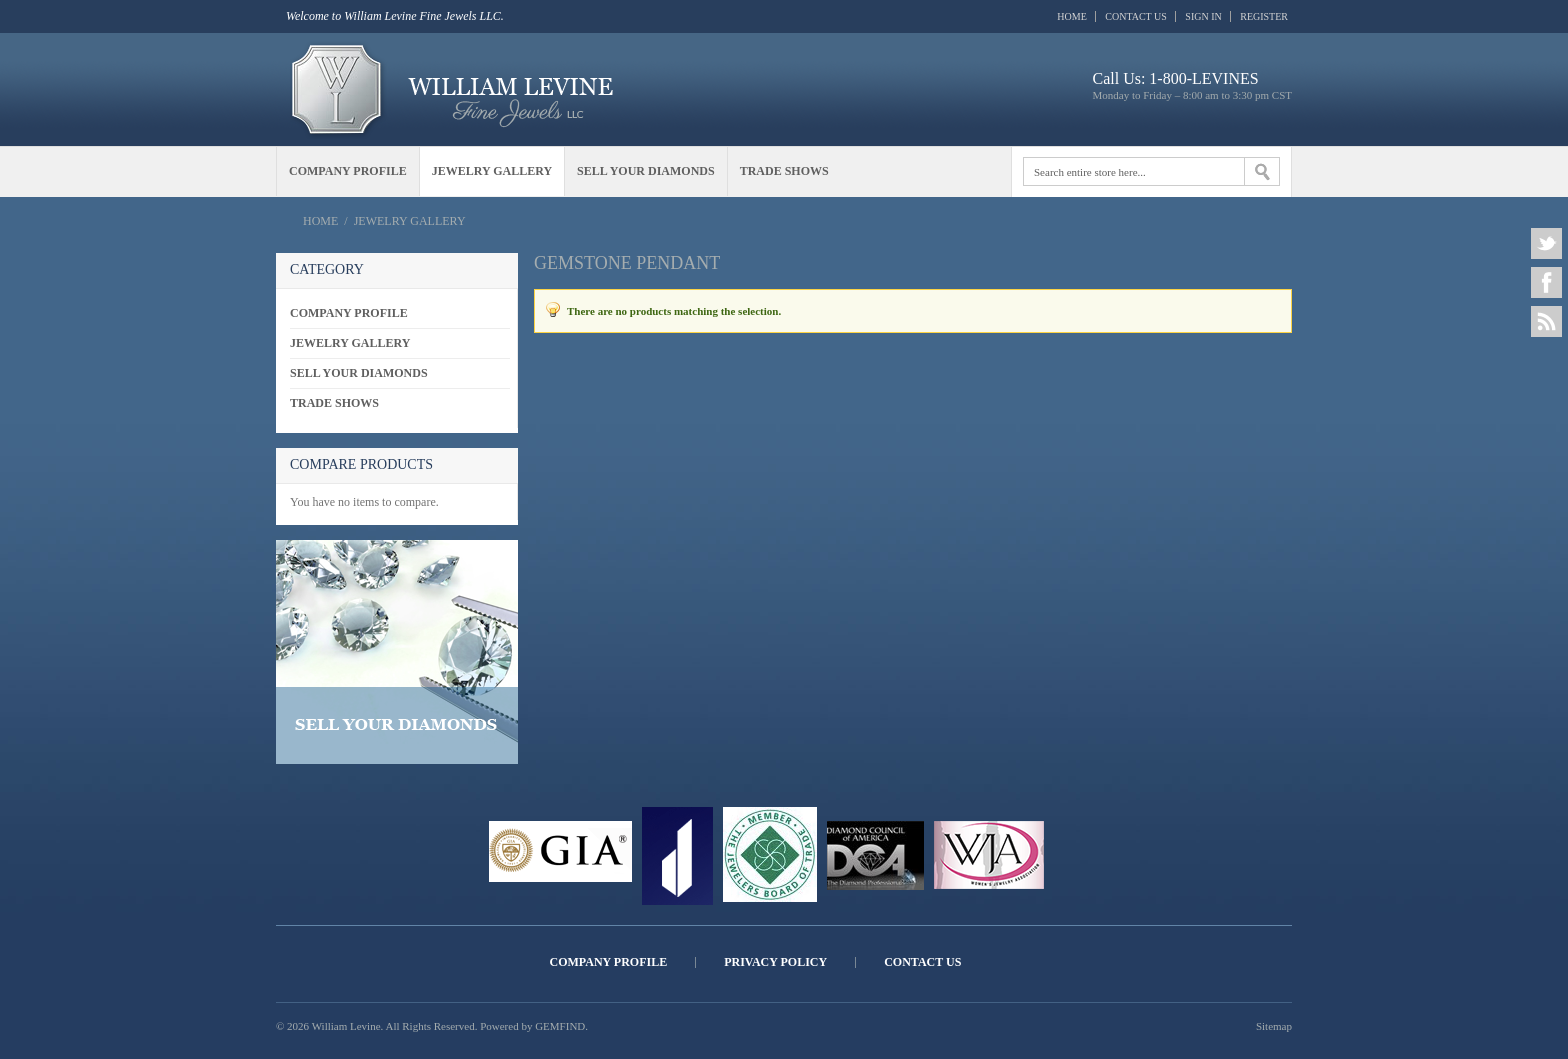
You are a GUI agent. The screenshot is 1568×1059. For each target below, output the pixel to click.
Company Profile (609, 962)
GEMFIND (560, 1026)
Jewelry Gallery (410, 221)
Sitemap (1274, 1026)
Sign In (1203, 16)
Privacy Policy (775, 962)
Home (1071, 16)
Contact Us (1136, 16)
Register (1264, 16)
